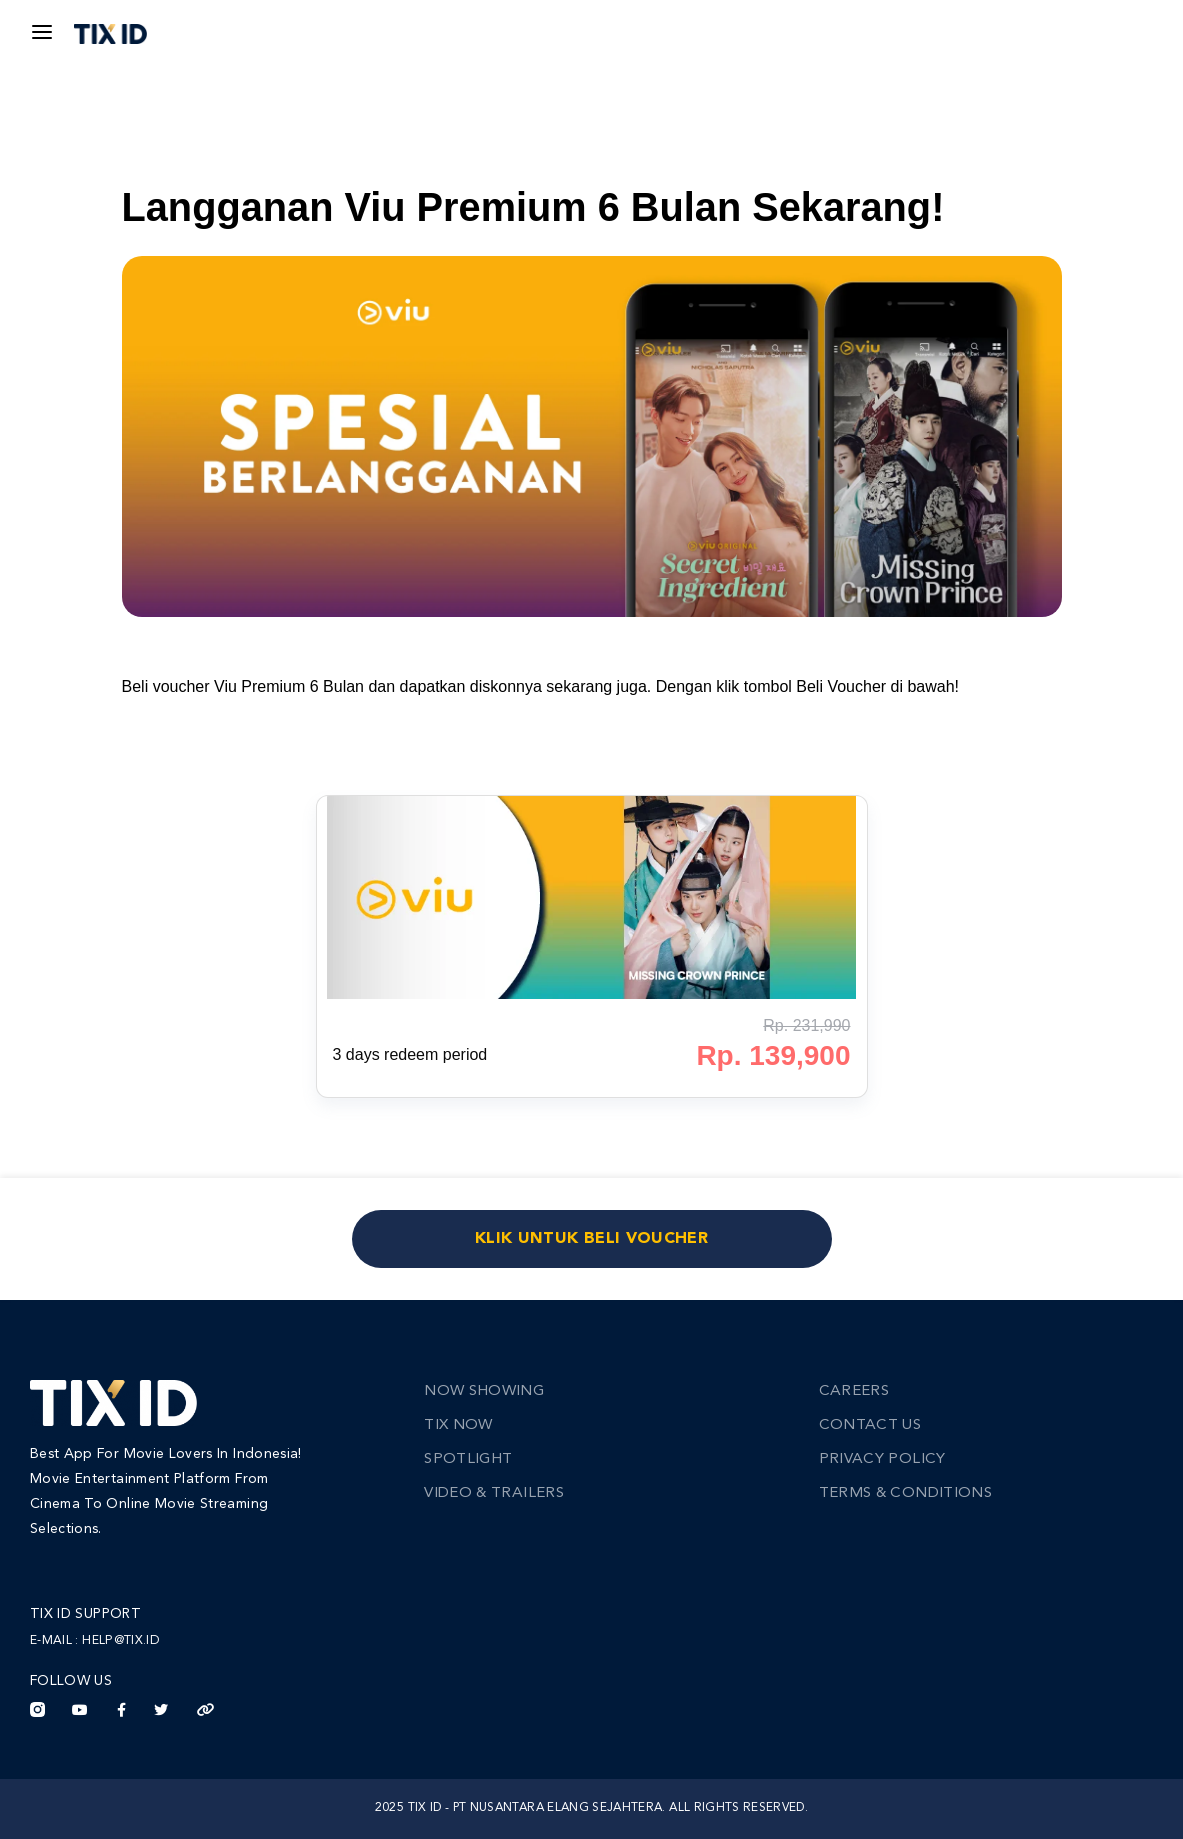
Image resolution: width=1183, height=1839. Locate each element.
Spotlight (468, 1459)
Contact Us (870, 1425)
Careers (854, 1391)
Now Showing (484, 1391)
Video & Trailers (494, 1493)
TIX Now (458, 1425)
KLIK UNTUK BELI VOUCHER (591, 1239)
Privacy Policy (882, 1459)
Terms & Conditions (905, 1493)
